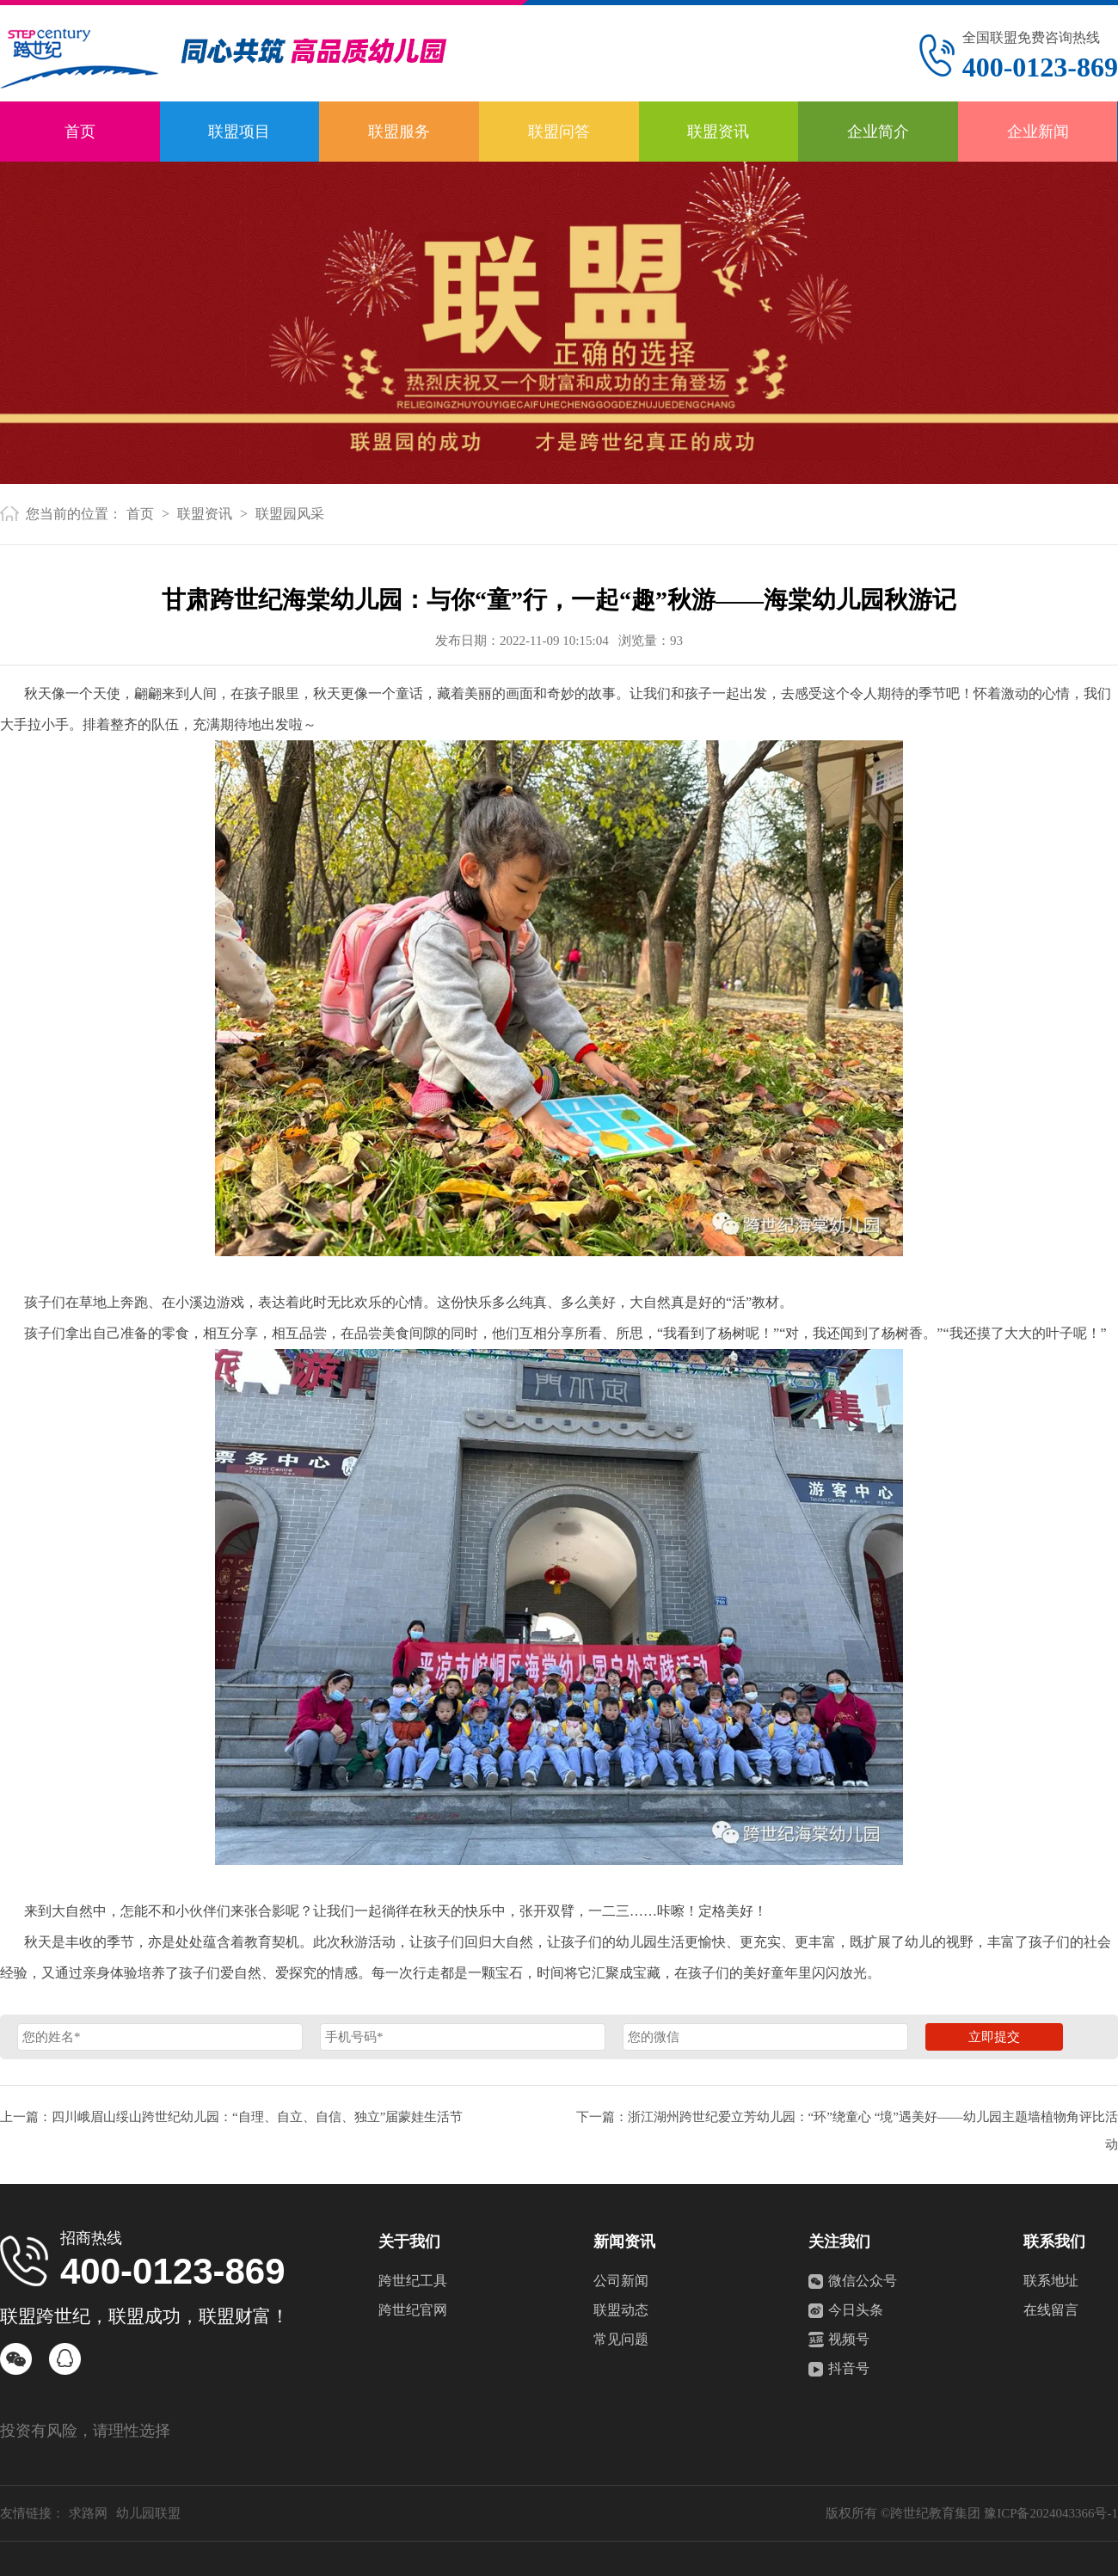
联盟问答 (559, 131)
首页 (79, 131)
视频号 (848, 2339)
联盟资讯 (718, 131)
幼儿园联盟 (148, 2513)
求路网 (88, 2513)
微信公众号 (862, 2280)
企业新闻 (1038, 131)
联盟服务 (399, 131)
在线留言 (1050, 2310)
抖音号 (848, 2368)
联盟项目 (239, 131)
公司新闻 (620, 2280)
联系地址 (1050, 2280)
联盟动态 (620, 2310)
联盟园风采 (289, 513)
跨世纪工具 (412, 2280)
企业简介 (878, 131)
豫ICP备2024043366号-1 (1051, 2513)
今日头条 (855, 2310)
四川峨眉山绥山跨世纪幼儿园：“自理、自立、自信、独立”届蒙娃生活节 (257, 2117)
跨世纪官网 (412, 2310)
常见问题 (620, 2339)
